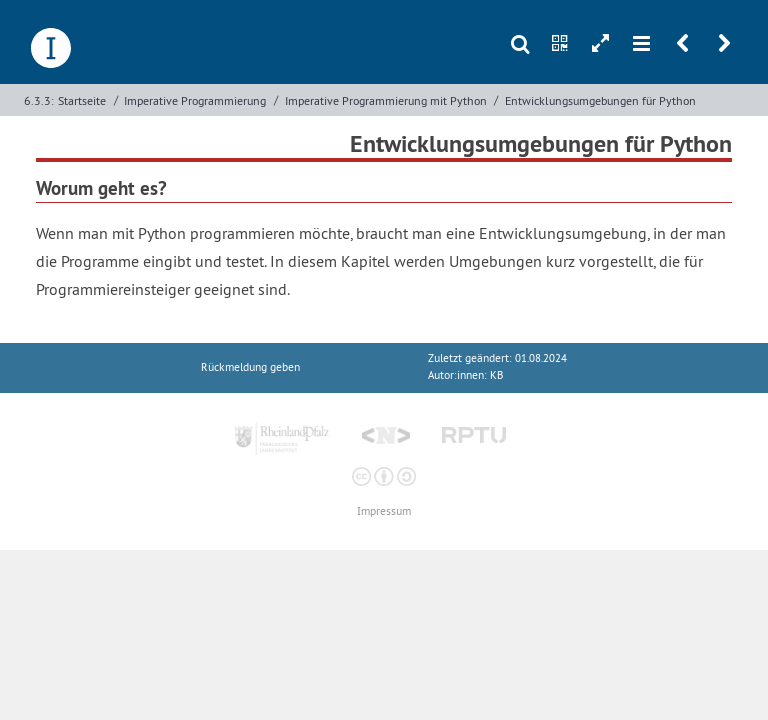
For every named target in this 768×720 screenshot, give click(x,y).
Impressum (384, 511)
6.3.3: (39, 100)
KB (496, 375)
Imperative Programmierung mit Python (386, 100)
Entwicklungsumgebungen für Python (600, 100)
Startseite (82, 100)
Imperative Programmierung (195, 100)
